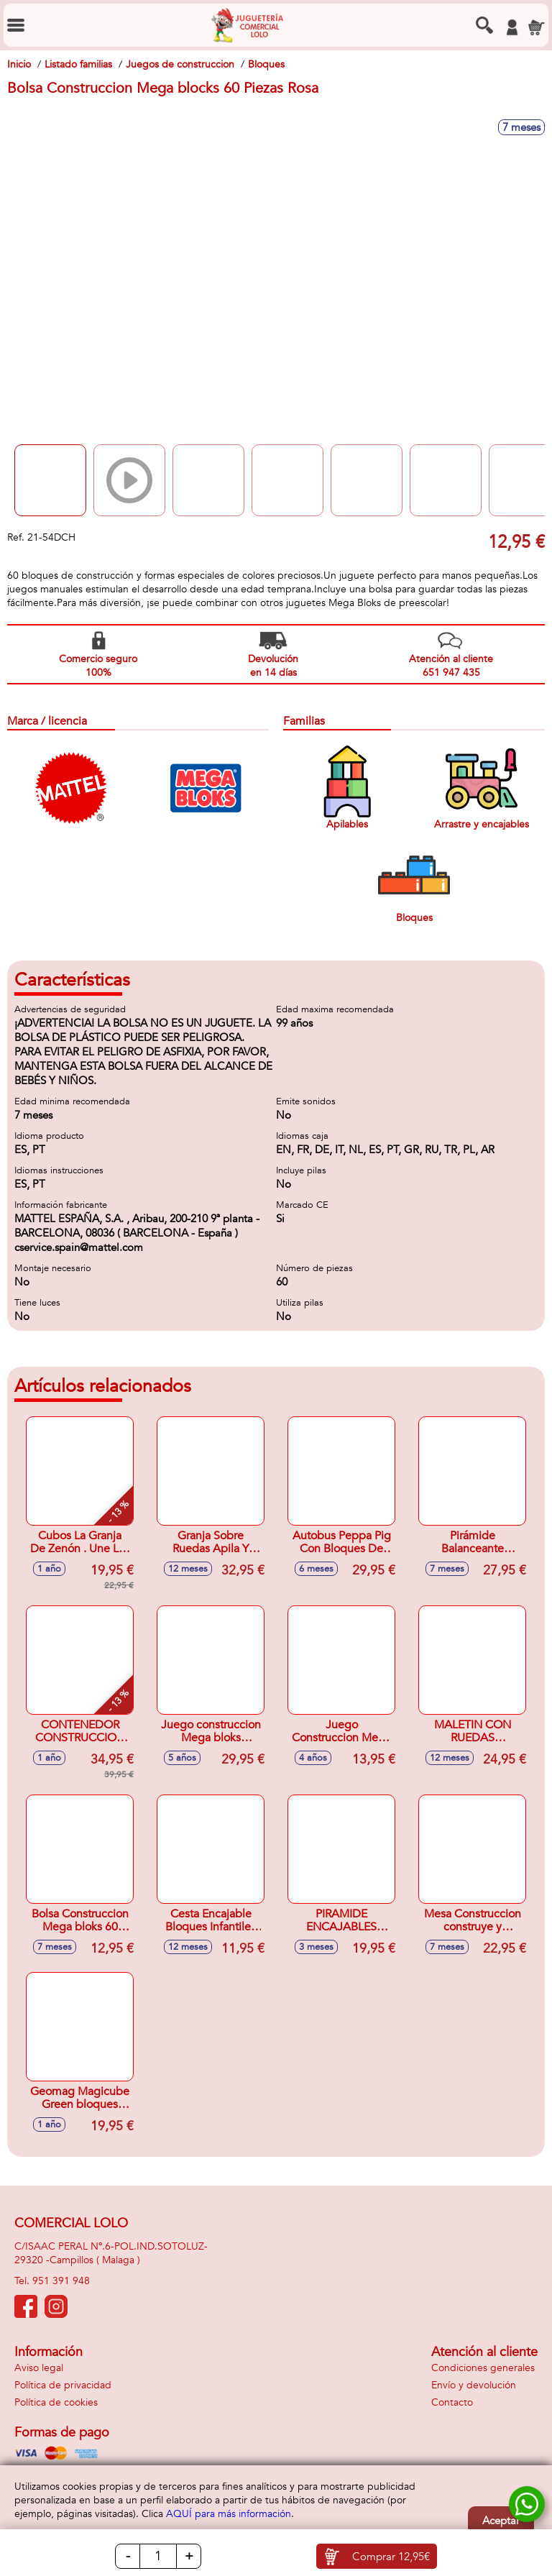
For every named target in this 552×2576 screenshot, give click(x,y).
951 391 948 (61, 2281)
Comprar (391, 2556)
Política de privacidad (62, 2385)
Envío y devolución (473, 2385)
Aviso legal (38, 2368)
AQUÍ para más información (228, 2514)
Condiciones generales (483, 2368)
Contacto (452, 2402)
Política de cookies (56, 2402)
